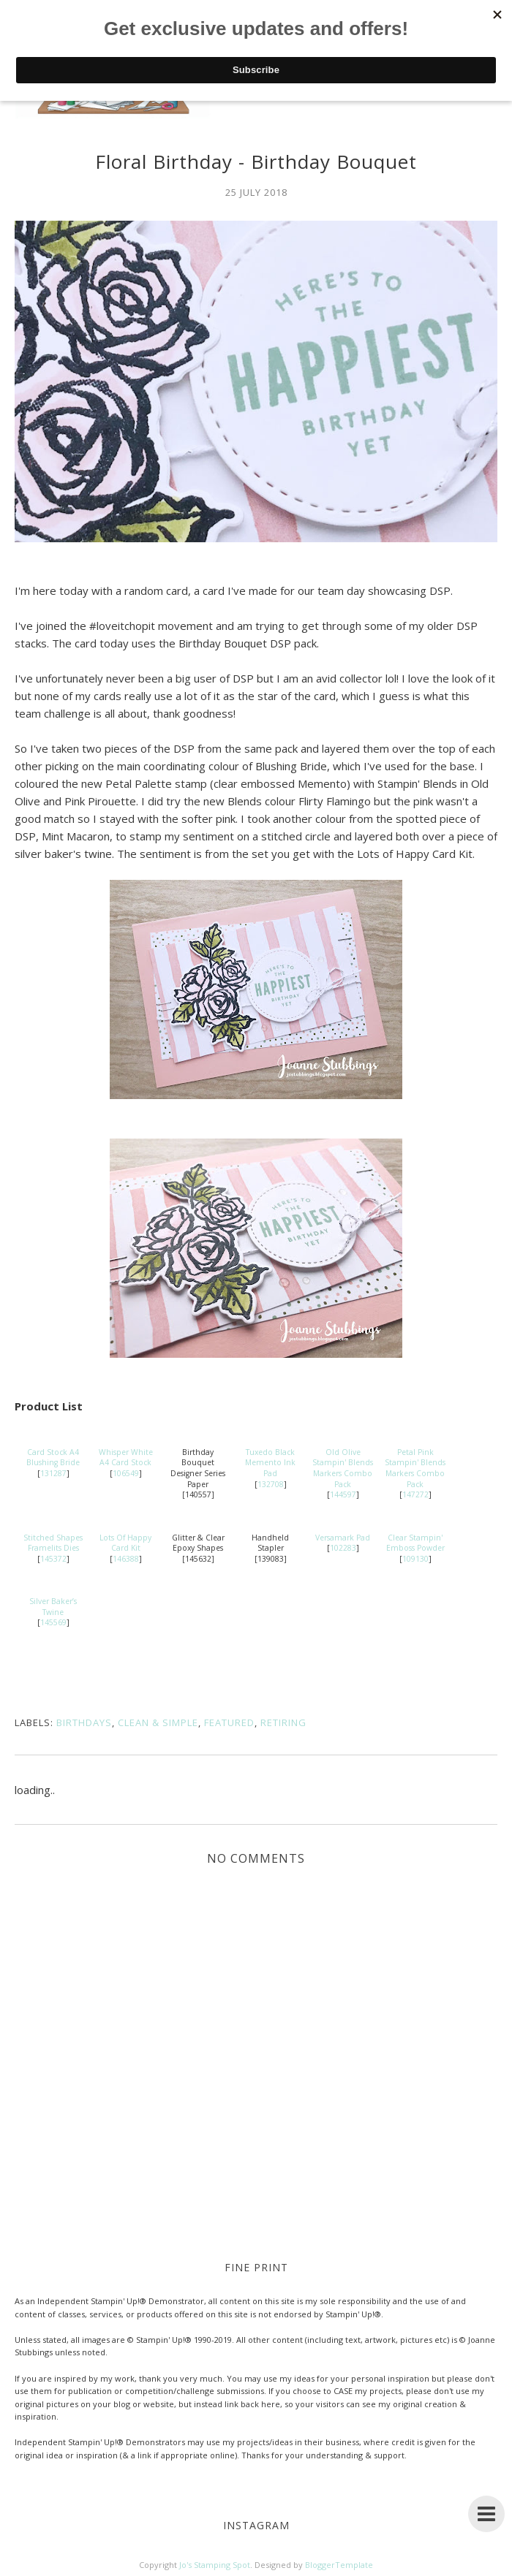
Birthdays (84, 1722)
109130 (415, 1559)
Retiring (283, 1722)
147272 (415, 1494)
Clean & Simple (158, 1722)
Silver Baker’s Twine (53, 1606)
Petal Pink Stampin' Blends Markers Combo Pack (415, 1468)
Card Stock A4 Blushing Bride (53, 1457)
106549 (126, 1473)
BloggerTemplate (339, 2564)
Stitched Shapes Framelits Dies (53, 1543)
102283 (343, 1548)
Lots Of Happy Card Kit (125, 1543)
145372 (53, 1559)
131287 (53, 1473)
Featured (229, 1722)
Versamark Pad (342, 1537)
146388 (126, 1559)
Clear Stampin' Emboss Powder (415, 1543)
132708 (270, 1484)
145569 (53, 1622)
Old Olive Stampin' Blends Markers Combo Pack (342, 1468)
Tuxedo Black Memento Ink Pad (270, 1462)
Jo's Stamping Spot (214, 2564)
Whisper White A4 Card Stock (126, 1457)
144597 (343, 1494)
